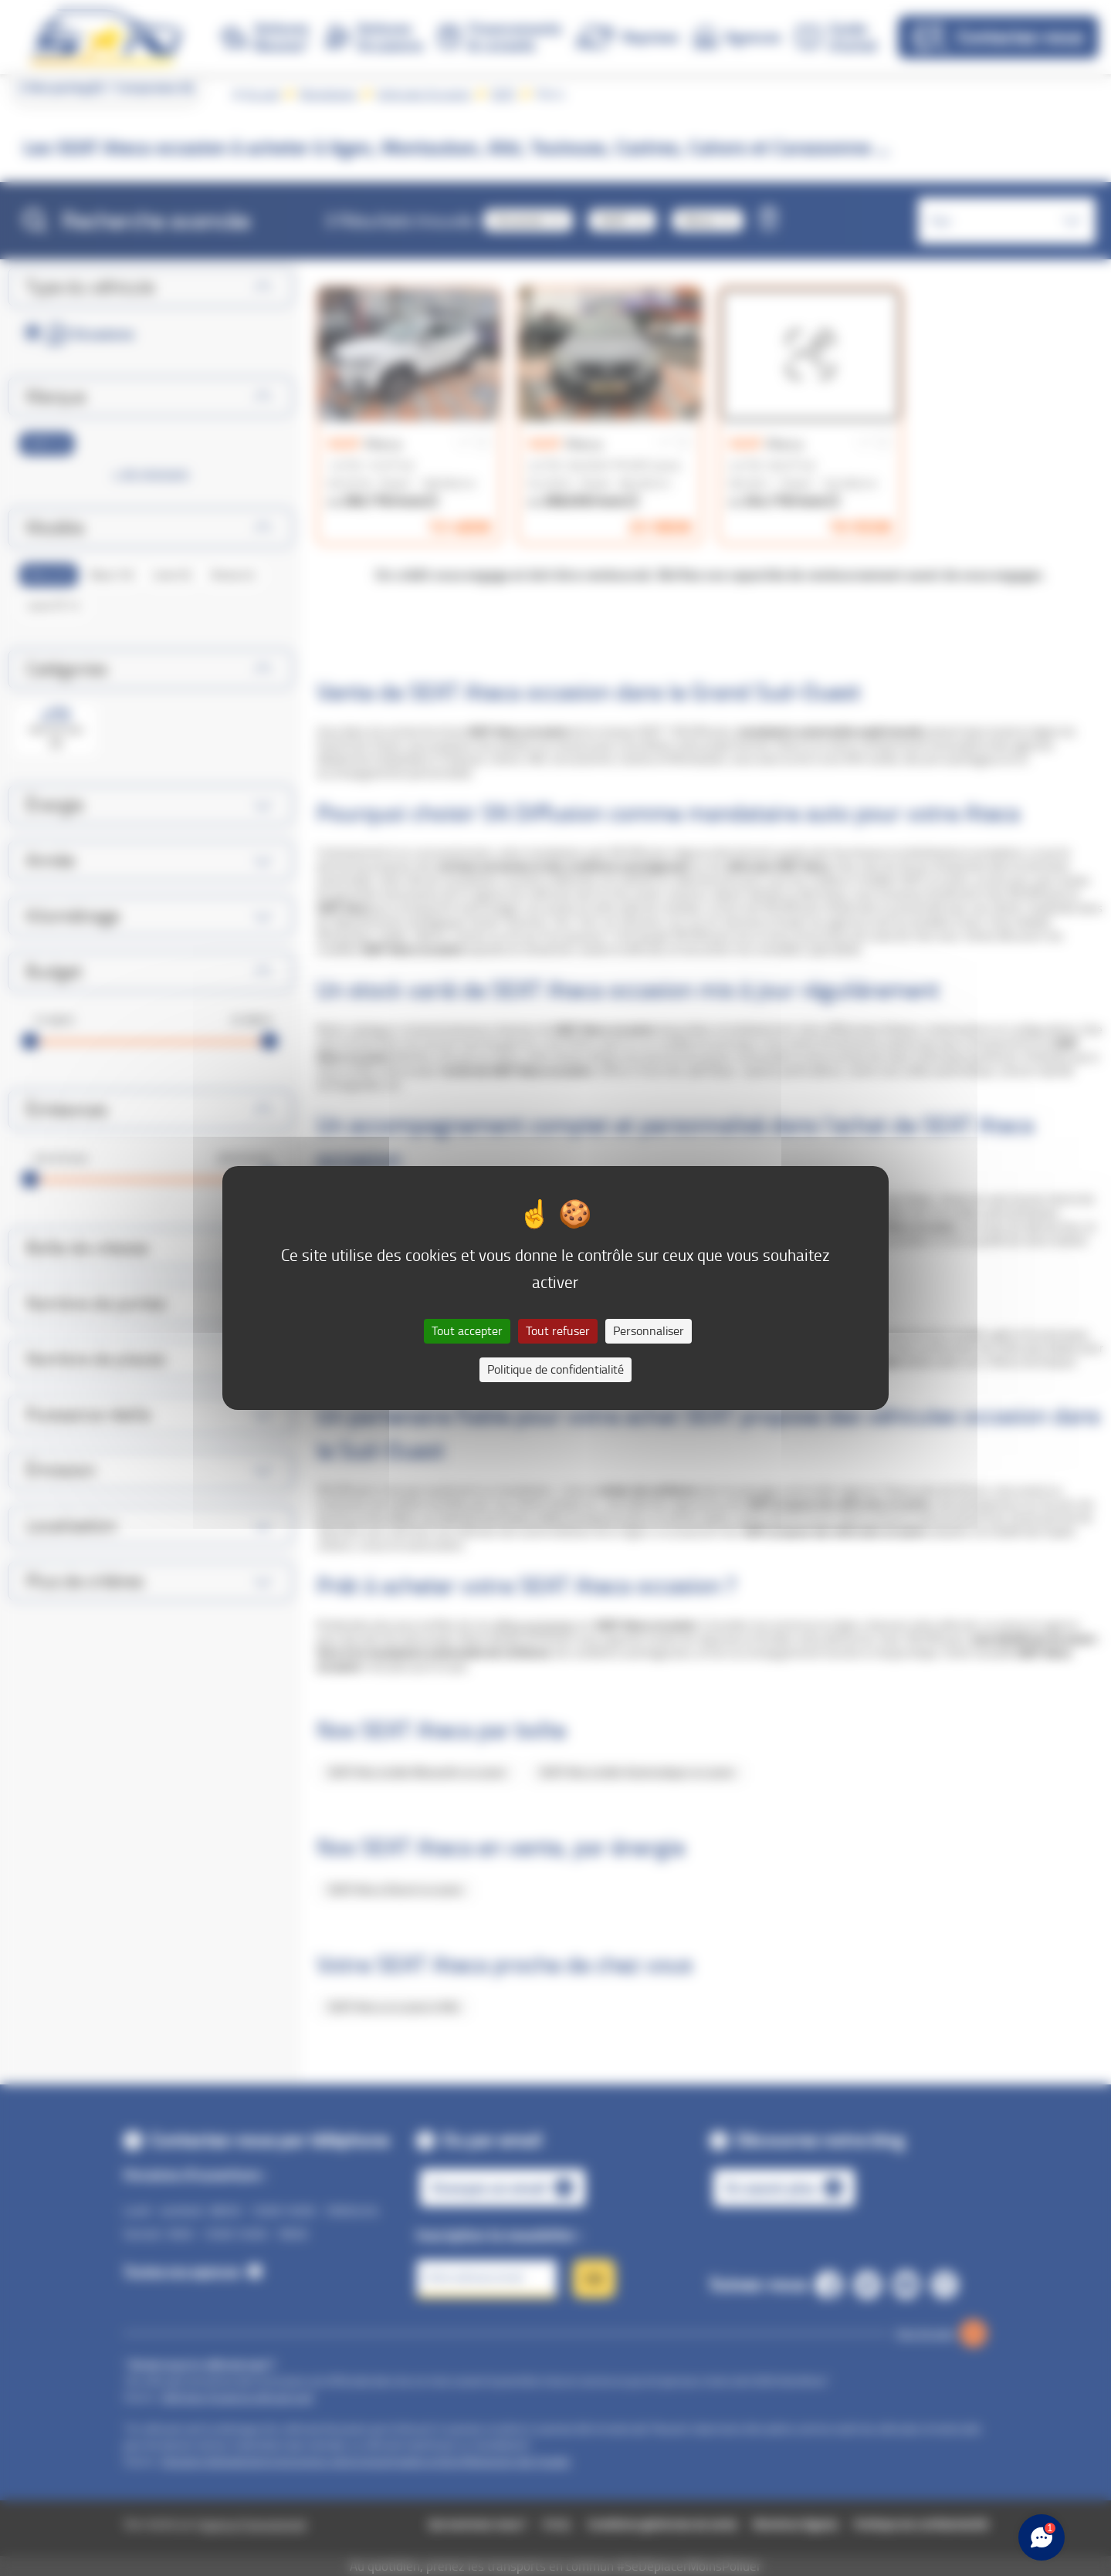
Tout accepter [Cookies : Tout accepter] (467, 1330)
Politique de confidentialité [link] (555, 1369)
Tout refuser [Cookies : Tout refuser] (558, 1330)
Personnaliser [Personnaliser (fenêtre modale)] (648, 1330)
